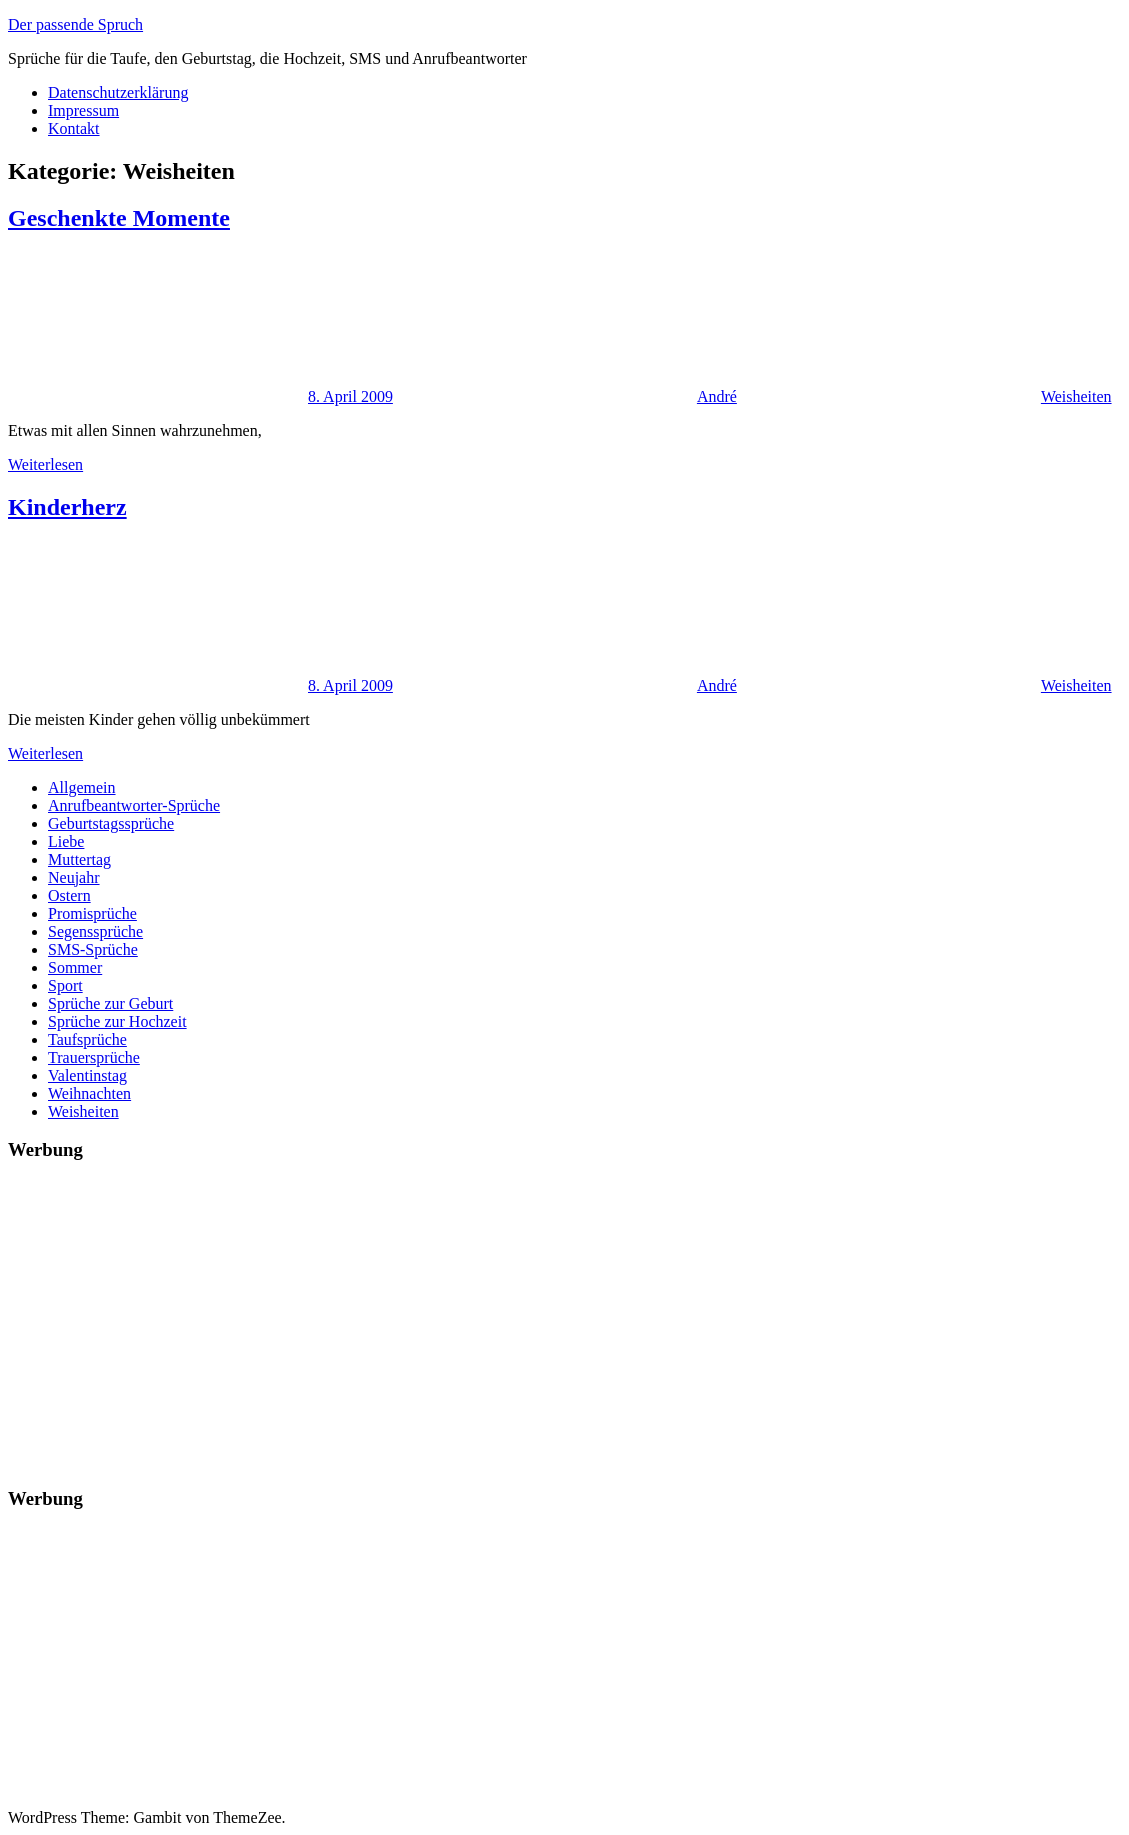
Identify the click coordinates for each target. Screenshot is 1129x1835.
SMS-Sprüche (93, 949)
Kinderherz (67, 507)
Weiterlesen (45, 464)
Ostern (69, 895)
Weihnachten (89, 1093)
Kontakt (74, 128)
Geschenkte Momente (119, 218)
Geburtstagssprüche (111, 823)
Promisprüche (92, 913)
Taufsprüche (87, 1039)
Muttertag (79, 859)
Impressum (83, 110)
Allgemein (82, 787)
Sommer (75, 967)
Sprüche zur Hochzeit (117, 1021)
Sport (65, 985)
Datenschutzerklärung (118, 92)
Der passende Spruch (75, 24)
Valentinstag (87, 1075)
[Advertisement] (564, 1320)
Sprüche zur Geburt (110, 1003)
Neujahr (74, 877)
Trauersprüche (94, 1057)
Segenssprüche (95, 931)
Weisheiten (1076, 396)
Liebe (66, 841)
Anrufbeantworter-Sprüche (134, 805)
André (717, 396)
